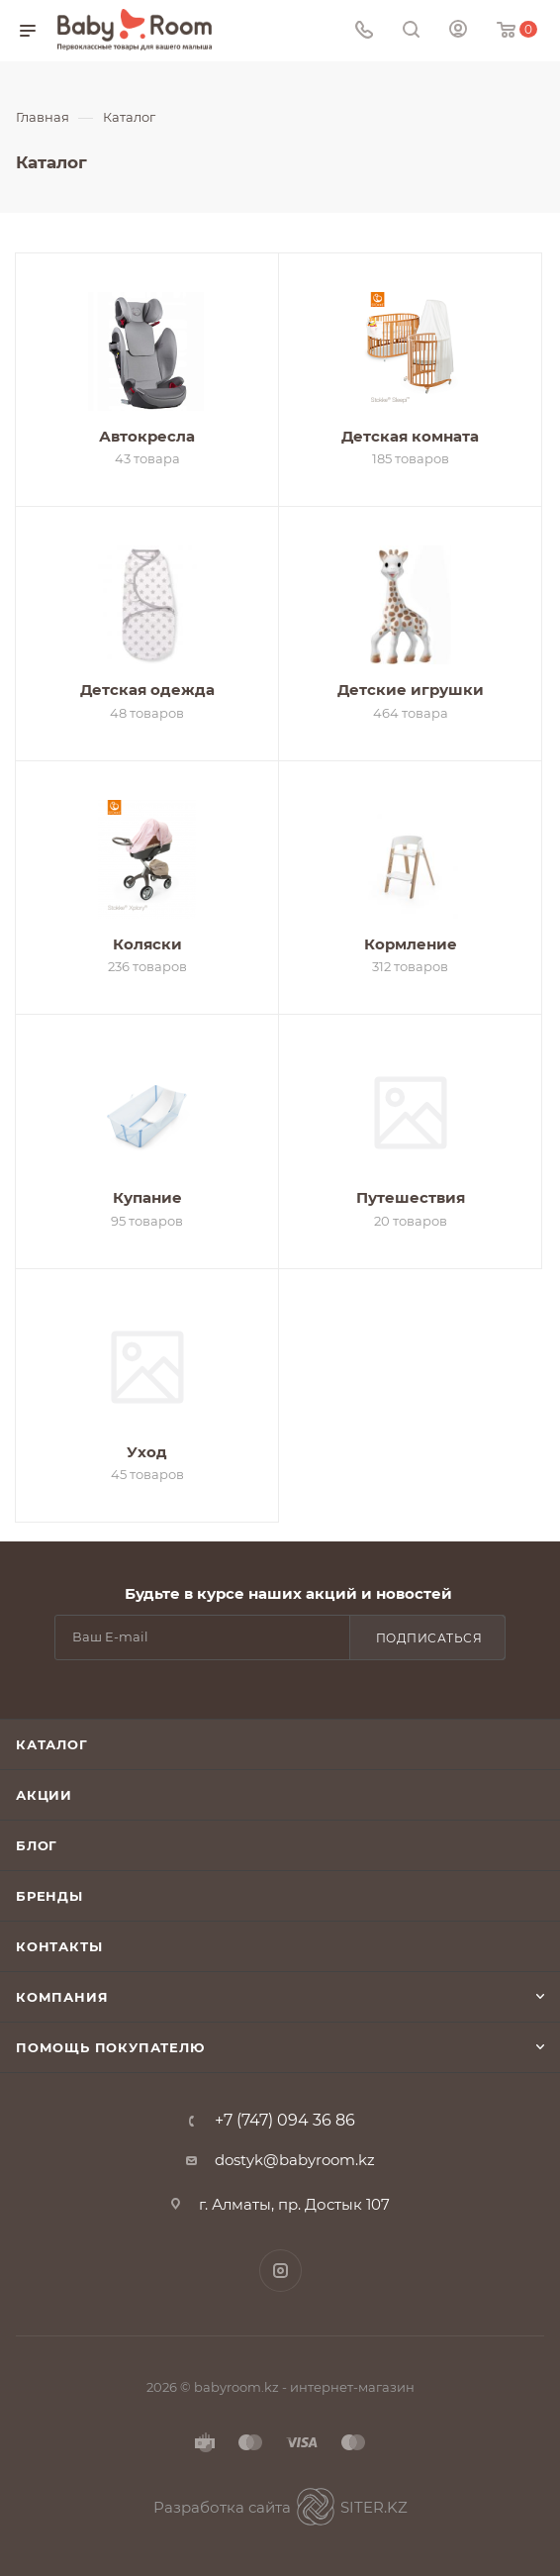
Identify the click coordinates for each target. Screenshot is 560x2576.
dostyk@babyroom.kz (295, 2159)
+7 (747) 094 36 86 (285, 2121)
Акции (44, 1795)
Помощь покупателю (110, 2047)
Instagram (280, 2270)
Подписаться (429, 1638)
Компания (62, 1997)
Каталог (52, 1744)
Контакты (59, 1946)
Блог (36, 1845)
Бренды (49, 1896)
